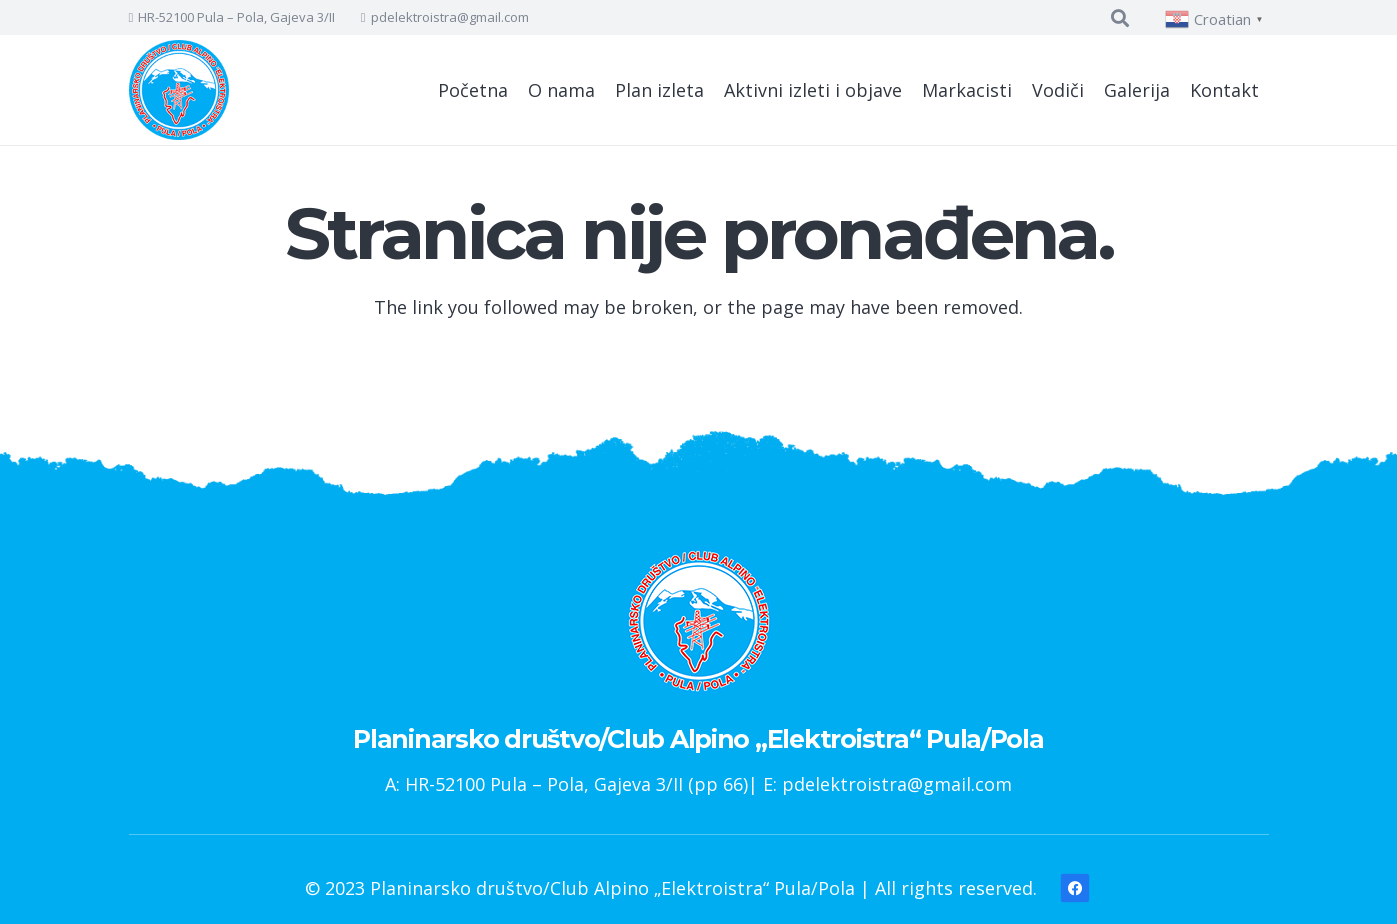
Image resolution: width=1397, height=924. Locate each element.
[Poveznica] (179, 90)
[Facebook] (1074, 888)
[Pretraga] (1120, 18)
